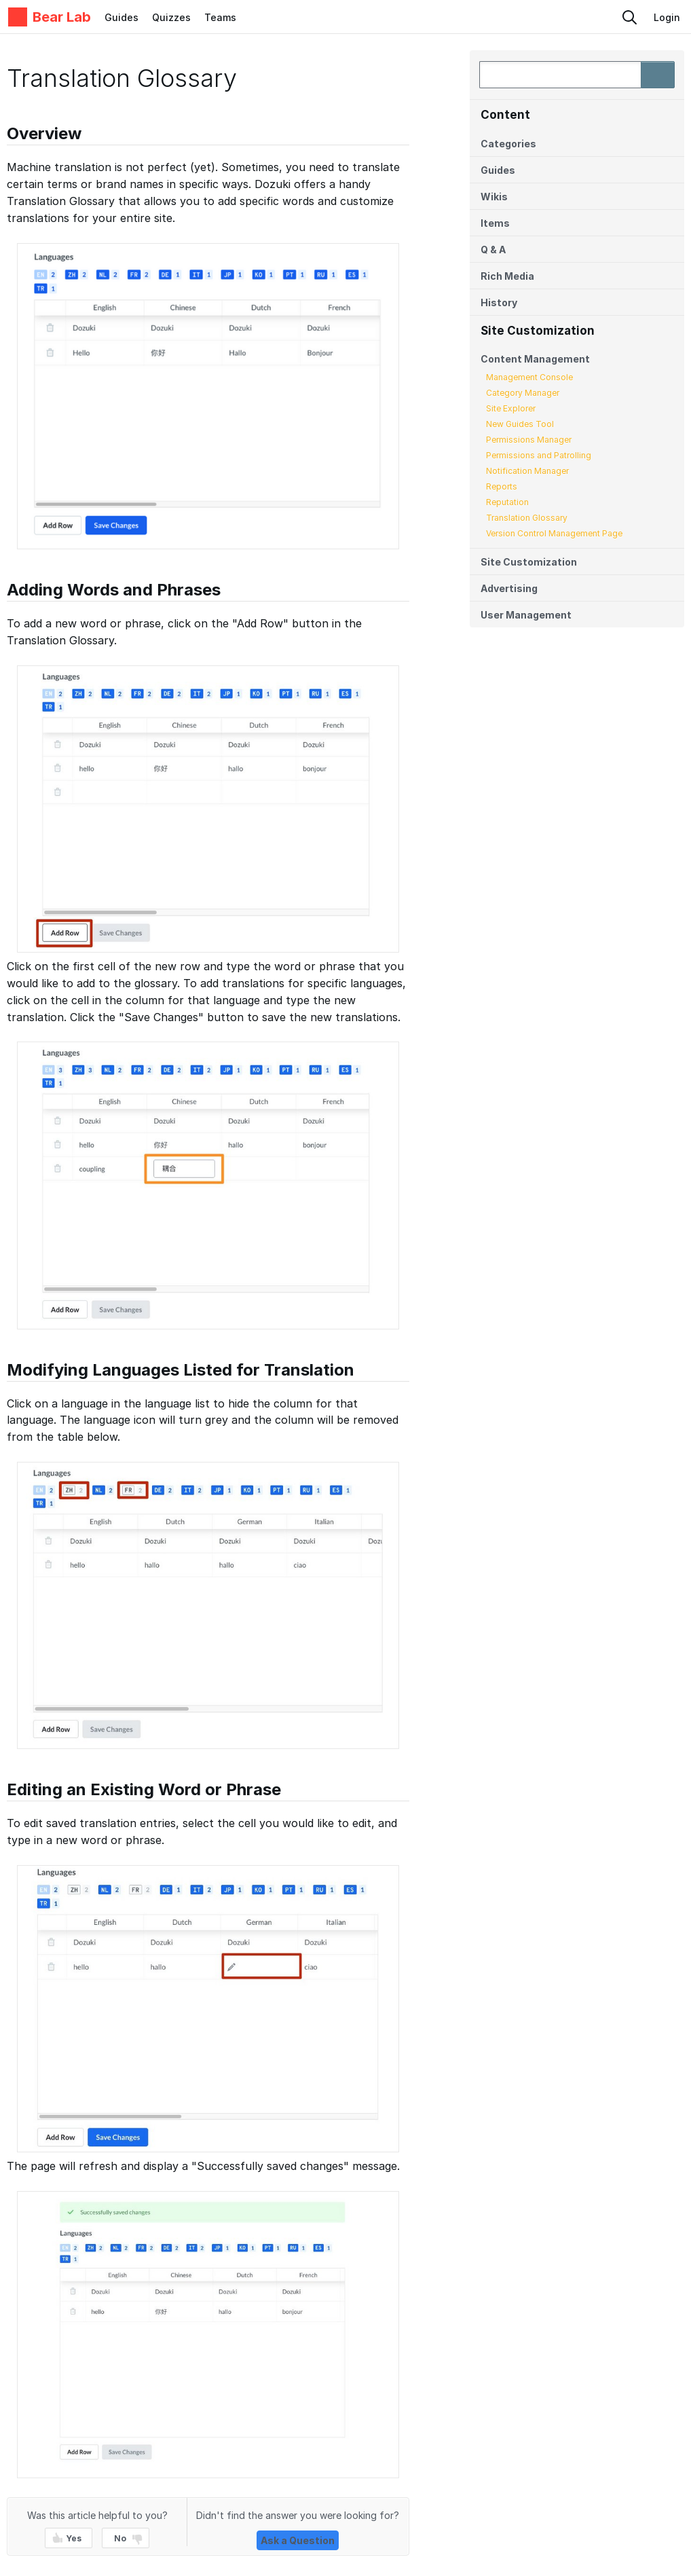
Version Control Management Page (554, 533)
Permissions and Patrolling (538, 455)
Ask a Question (298, 2540)
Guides (121, 17)
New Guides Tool (520, 424)
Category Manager (522, 393)
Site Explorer (511, 408)
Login (667, 17)
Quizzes (171, 17)
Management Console (529, 377)
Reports (501, 486)
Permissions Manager (529, 440)
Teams (220, 17)
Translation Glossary (526, 518)
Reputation (507, 502)
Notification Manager (527, 471)
